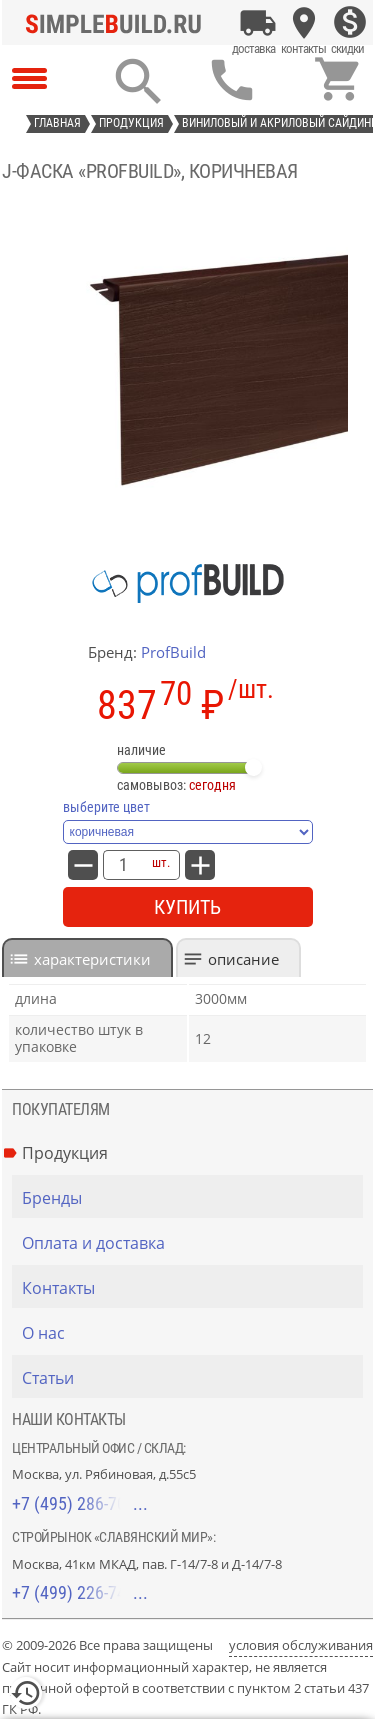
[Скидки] (350, 23)
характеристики (92, 959)
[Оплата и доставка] (258, 23)
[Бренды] (192, 1198)
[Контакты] (304, 23)
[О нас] (192, 1333)
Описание (243, 959)
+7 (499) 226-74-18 (80, 1592)
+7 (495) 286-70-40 (80, 1503)
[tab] (87, 957)
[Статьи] (192, 1378)
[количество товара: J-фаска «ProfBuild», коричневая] (123, 865)
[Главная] (119, 23)
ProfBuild (173, 652)
